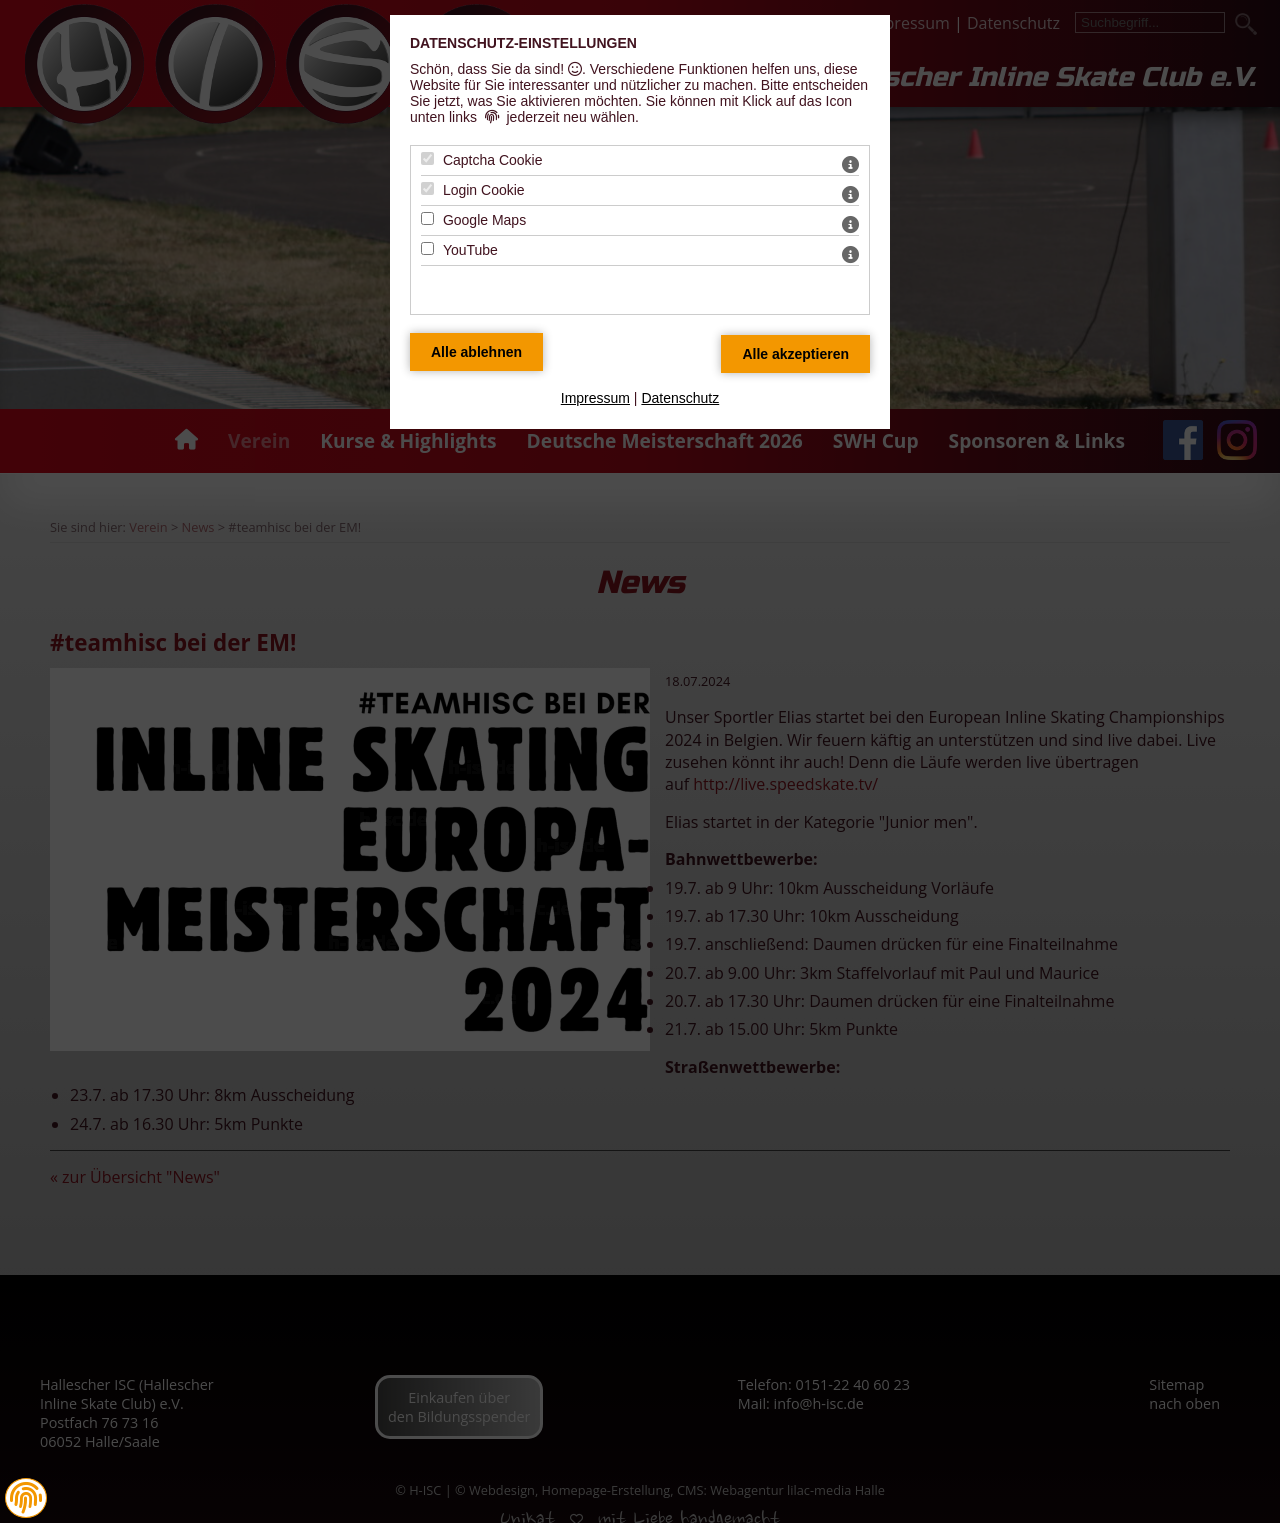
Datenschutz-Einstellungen (523, 43)
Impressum (595, 398)
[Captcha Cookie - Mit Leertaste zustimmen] (427, 158)
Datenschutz (680, 398)
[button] (26, 1498)
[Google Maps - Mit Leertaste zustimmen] (427, 218)
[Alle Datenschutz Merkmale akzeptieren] (795, 354)
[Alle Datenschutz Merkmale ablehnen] (476, 352)
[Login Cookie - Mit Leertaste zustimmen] (427, 188)
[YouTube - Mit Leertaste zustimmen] (427, 248)
